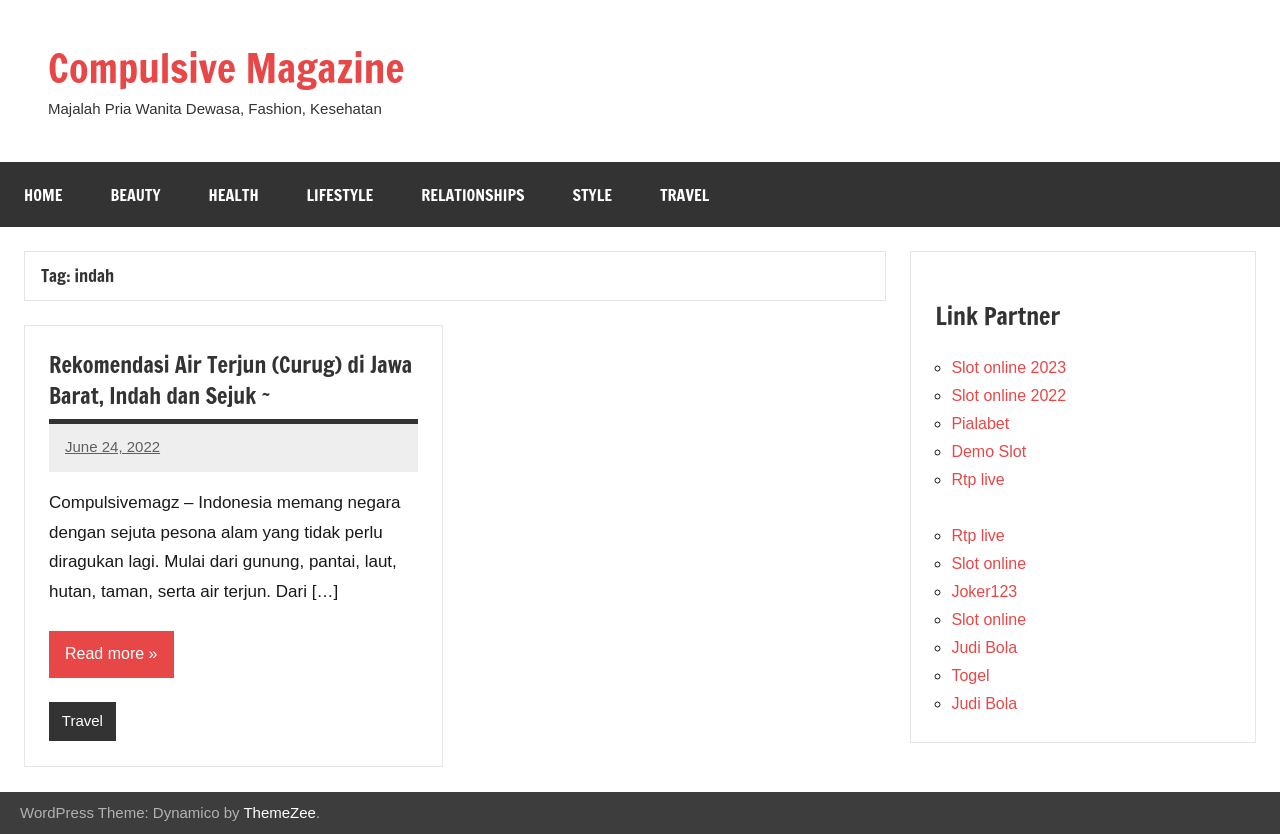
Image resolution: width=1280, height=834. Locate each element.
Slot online (988, 563)
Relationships (472, 195)
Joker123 (984, 591)
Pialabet (980, 423)
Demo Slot (988, 451)
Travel (684, 195)
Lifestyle (340, 195)
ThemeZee (279, 812)
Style (591, 195)
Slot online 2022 (1008, 395)
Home (43, 195)
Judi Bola (984, 647)
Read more (104, 653)
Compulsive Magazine (226, 67)
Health (234, 195)
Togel (970, 675)
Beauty (135, 195)
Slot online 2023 (1008, 367)
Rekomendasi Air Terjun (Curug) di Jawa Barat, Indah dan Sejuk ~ (230, 380)
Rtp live (977, 479)
